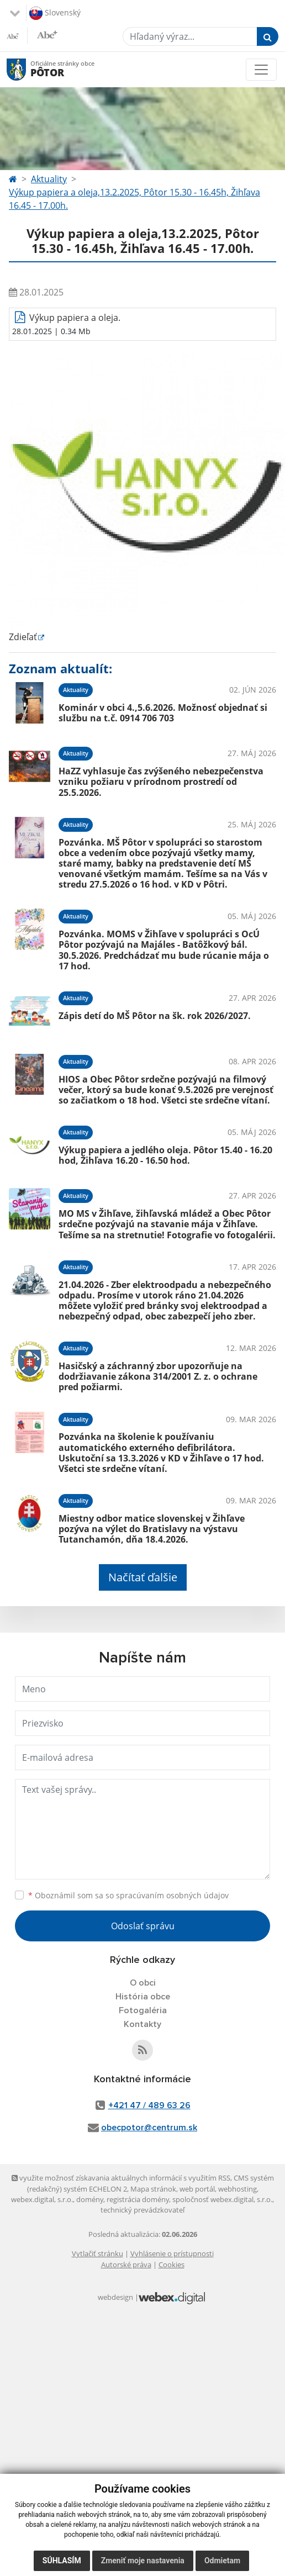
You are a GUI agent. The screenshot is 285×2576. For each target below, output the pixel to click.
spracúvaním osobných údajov (172, 1895)
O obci (143, 1982)
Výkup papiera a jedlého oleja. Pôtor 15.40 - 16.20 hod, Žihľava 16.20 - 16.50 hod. (165, 1155)
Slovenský (55, 13)
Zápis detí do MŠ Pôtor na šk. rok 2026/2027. (155, 1016)
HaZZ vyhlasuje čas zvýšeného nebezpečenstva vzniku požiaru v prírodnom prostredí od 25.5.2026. (161, 781)
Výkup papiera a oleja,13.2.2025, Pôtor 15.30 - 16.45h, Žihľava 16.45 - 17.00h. (134, 199)
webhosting (237, 2189)
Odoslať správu (143, 1926)
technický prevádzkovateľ (142, 2210)
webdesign (115, 2297)
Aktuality (49, 179)
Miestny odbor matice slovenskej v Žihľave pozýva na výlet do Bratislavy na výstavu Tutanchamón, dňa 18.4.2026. (152, 1528)
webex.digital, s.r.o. (42, 2199)
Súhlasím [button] (62, 2560)
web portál (197, 2189)
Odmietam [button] (222, 2560)
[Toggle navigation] (261, 70)
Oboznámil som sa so (128, 1895)
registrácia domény (138, 2199)
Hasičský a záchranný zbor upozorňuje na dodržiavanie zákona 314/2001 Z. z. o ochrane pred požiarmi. (158, 1376)
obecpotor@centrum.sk (149, 2127)
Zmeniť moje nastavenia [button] (142, 2560)
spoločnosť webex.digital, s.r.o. (222, 2199)
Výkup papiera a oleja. (74, 318)
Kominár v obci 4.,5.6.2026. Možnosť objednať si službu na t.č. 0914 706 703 (163, 712)
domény (89, 2199)
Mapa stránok (153, 2189)
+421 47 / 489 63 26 (149, 2105)
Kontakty (142, 2024)
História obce (142, 1996)
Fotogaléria (143, 2010)
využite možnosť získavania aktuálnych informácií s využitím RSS (121, 2178)
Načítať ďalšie (142, 1577)
